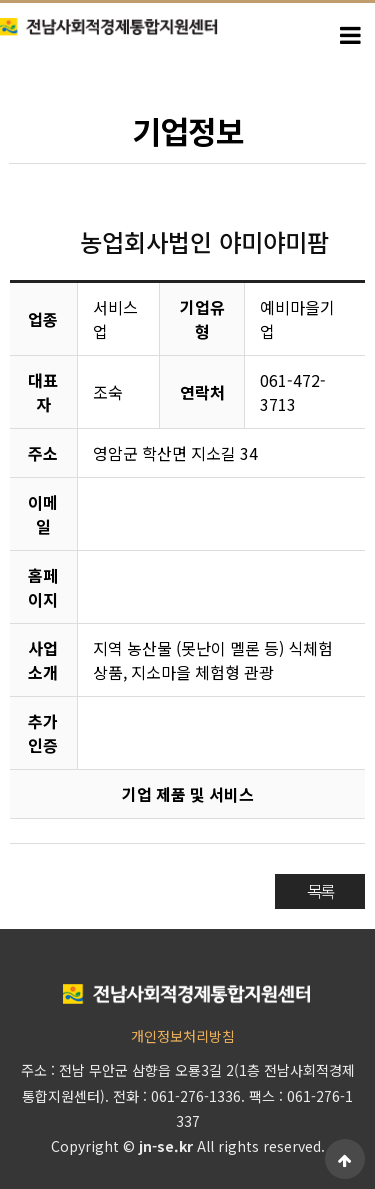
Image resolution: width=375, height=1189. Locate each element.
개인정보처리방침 (183, 1036)
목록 (320, 891)
